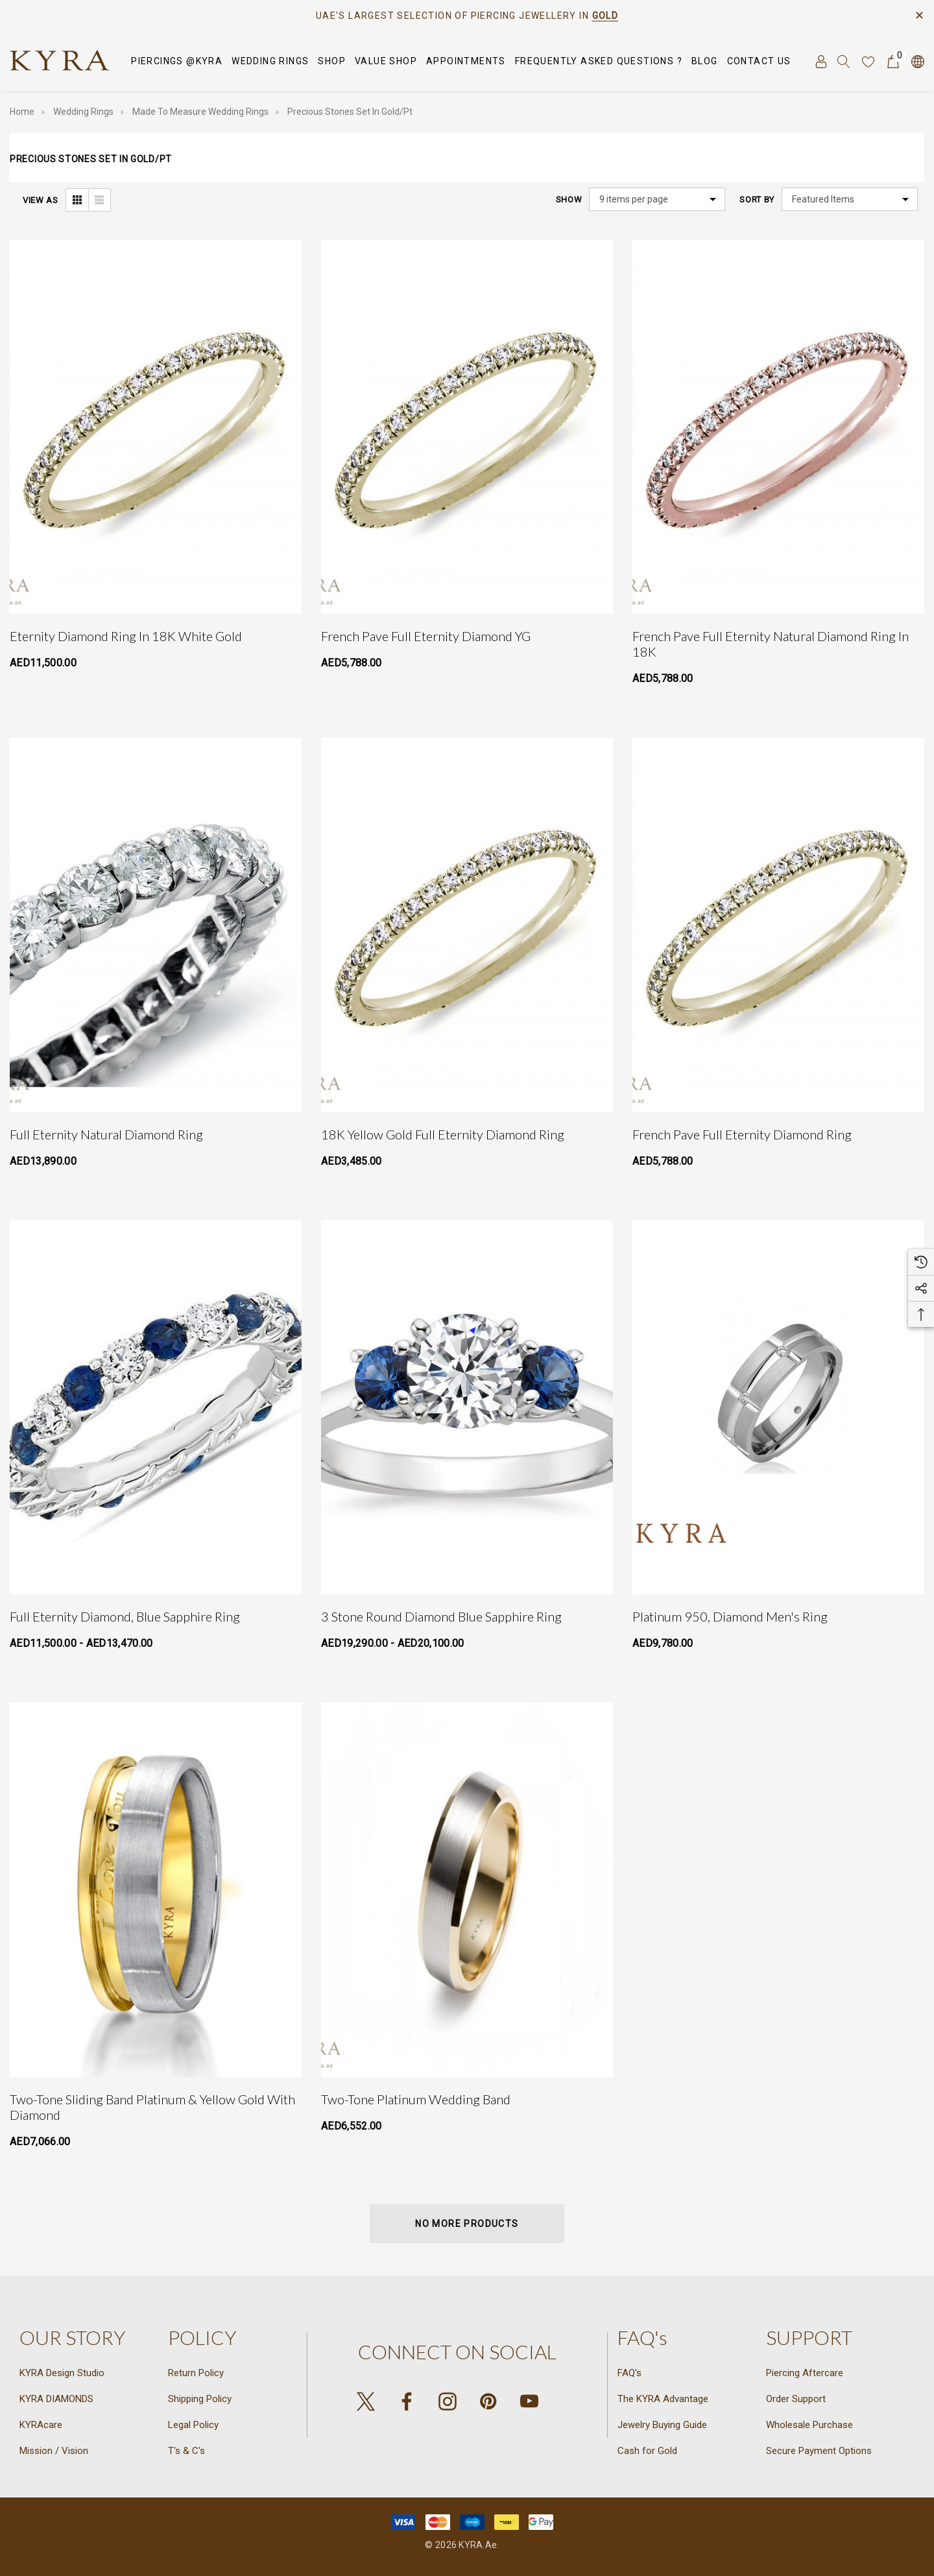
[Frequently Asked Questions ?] (598, 61)
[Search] (843, 61)
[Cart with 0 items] (892, 61)
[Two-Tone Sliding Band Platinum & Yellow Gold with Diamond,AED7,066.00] (156, 1889)
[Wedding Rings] (270, 62)
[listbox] (850, 199)
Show (569, 199)
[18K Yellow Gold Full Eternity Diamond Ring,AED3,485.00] (467, 925)
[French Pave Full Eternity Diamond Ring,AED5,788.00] (778, 925)
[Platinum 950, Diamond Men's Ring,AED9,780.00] (778, 1407)
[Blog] (704, 62)
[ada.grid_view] (77, 200)
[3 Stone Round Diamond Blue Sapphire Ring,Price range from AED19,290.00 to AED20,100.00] (467, 1407)
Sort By (756, 199)
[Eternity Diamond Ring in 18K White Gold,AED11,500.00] (156, 427)
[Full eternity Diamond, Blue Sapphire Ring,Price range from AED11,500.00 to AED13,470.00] (156, 1407)
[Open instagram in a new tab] (447, 2401)
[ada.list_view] (99, 200)
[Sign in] (820, 61)
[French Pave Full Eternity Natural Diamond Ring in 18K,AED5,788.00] (778, 427)
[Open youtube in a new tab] (529, 2401)
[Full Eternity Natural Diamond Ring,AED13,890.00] (156, 925)
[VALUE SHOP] (386, 62)
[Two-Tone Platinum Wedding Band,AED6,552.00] (467, 1889)
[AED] (916, 61)
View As (40, 200)
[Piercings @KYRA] (176, 62)
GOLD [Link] (605, 15)
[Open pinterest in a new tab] (488, 2401)
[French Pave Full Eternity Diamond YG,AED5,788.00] (467, 427)
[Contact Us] (759, 62)
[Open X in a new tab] (366, 2401)
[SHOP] (332, 62)
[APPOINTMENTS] (466, 61)
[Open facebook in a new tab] (406, 2401)
